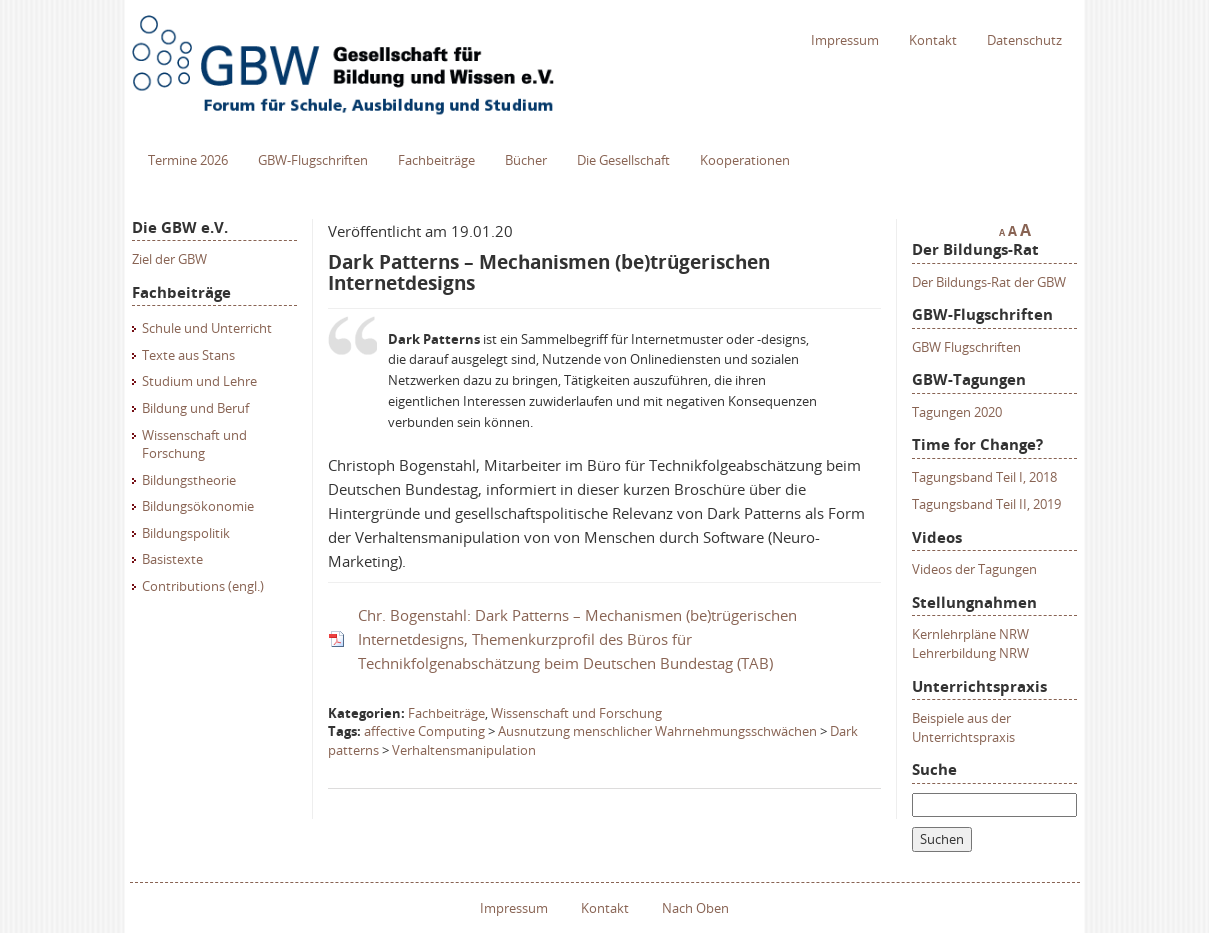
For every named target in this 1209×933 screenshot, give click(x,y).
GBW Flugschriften (966, 347)
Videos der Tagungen (974, 569)
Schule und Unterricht (207, 328)
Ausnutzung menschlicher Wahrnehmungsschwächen (657, 731)
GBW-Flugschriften (313, 160)
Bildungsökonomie (198, 506)
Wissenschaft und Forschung (194, 444)
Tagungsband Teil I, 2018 (984, 477)
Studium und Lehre (199, 381)
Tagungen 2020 (957, 412)
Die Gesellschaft (623, 160)
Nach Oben (695, 908)
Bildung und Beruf (195, 408)
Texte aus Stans (188, 355)
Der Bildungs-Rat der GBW (989, 282)
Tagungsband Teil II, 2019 (986, 504)
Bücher (526, 160)
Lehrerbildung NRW (970, 653)
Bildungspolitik (186, 533)
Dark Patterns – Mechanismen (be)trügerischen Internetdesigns (549, 272)
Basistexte (172, 559)
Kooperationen (745, 160)
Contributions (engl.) (203, 586)
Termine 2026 (188, 160)
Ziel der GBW (169, 259)
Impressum (845, 40)
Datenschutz (1024, 40)
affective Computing (424, 731)
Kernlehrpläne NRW (970, 634)
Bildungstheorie (189, 480)
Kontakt (933, 40)
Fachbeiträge (436, 160)
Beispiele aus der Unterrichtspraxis (963, 727)
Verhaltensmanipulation (464, 750)
